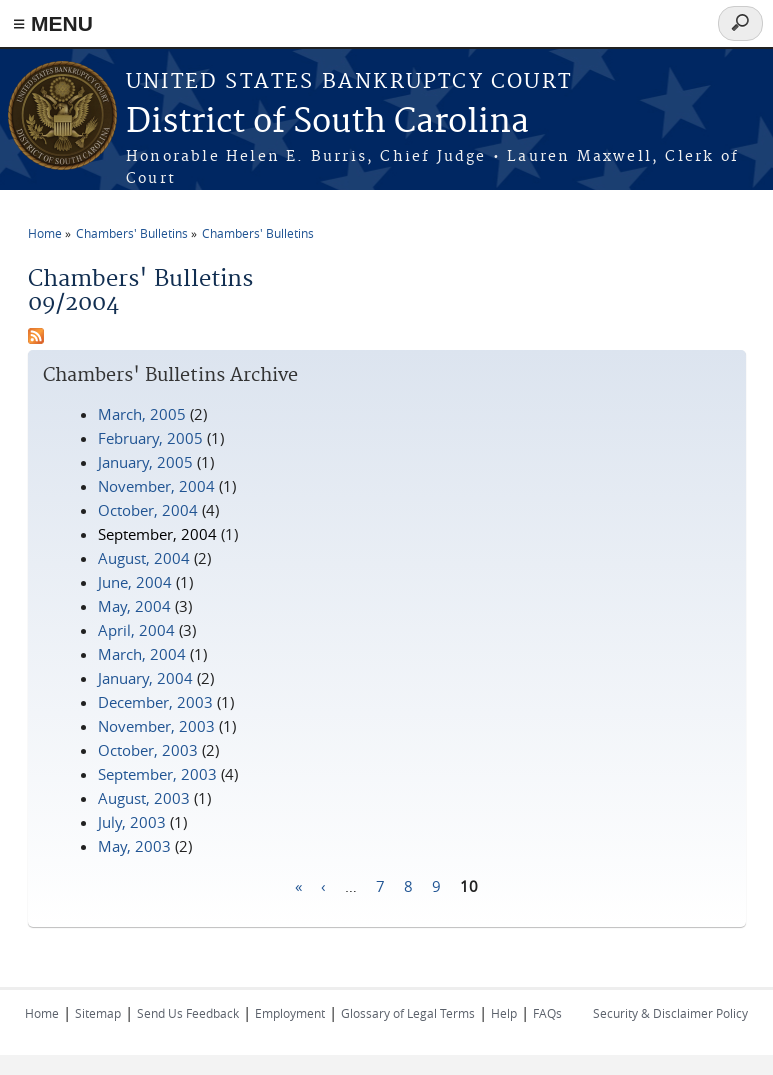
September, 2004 (157, 534)
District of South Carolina (327, 122)
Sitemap (98, 1013)
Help (504, 1013)
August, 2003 (144, 798)
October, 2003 (148, 750)
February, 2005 (150, 438)
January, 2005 (145, 462)
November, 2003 (156, 726)
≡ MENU (53, 23)
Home (45, 233)
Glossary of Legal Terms (408, 1013)
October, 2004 (148, 510)
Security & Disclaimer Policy (670, 1013)
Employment (290, 1013)
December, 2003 (155, 702)
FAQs (547, 1013)
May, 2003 (134, 846)
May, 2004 (134, 606)
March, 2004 (142, 654)
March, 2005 (142, 414)
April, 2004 (136, 630)
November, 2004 (156, 486)
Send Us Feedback (188, 1013)
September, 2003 (157, 774)
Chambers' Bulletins (132, 233)
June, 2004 (135, 582)
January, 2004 (145, 678)
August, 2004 (144, 558)
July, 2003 (132, 822)
